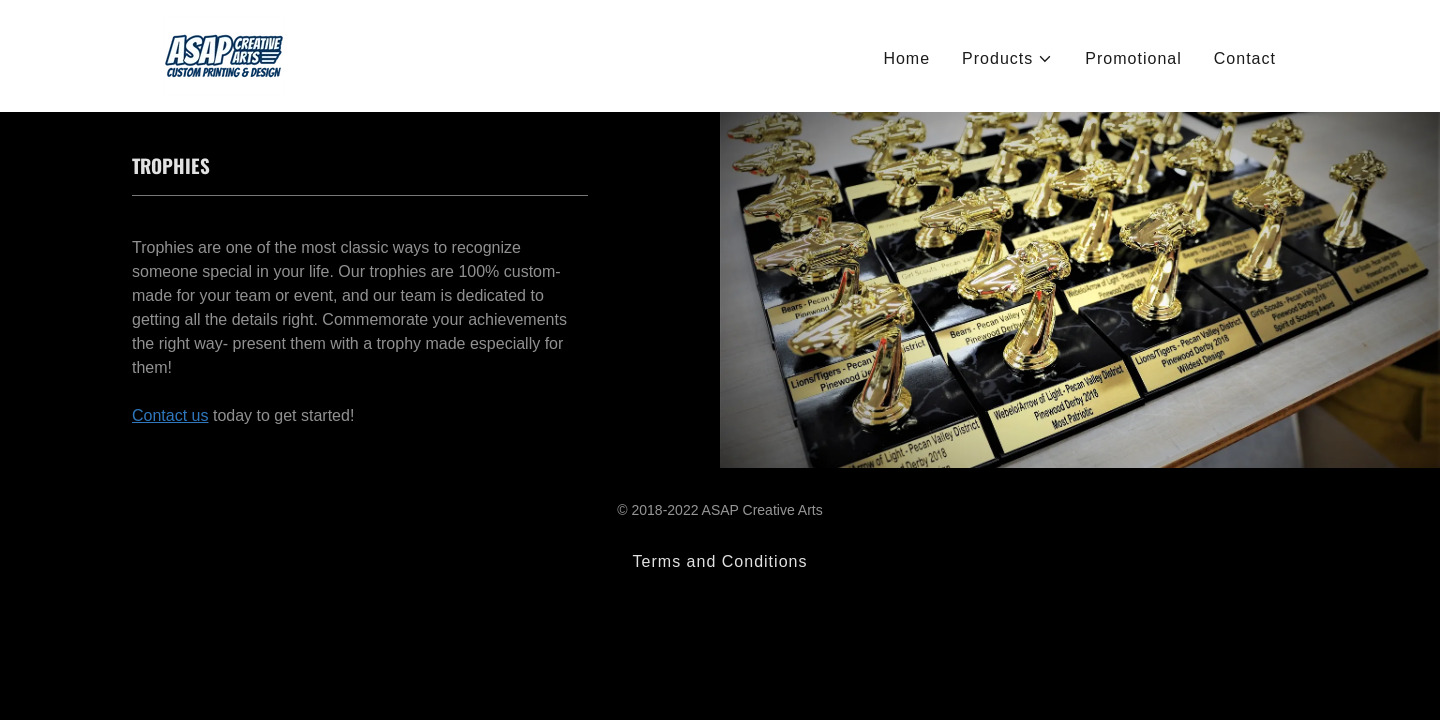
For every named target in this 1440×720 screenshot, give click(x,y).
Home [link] (906, 58)
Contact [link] (1245, 58)
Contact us (170, 415)
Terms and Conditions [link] (720, 561)
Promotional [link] (1133, 58)
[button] (1007, 59)
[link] (224, 54)
